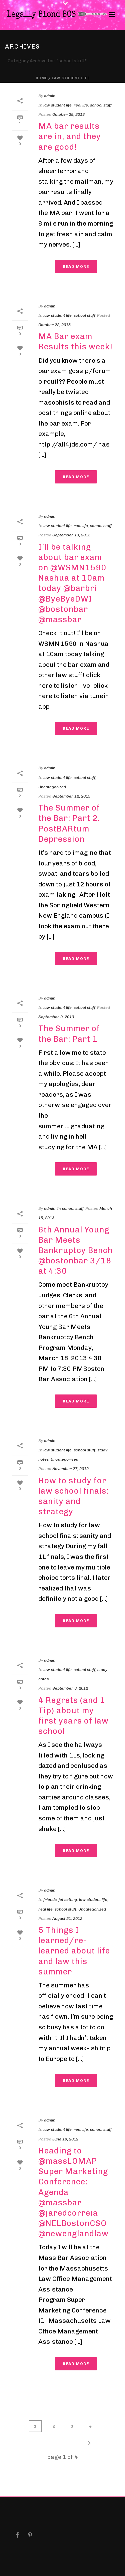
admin (49, 95)
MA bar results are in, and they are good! (69, 136)
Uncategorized (52, 787)
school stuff (101, 105)
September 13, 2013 (71, 535)
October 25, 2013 (68, 114)
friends (50, 1899)
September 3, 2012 (70, 1688)
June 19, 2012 (65, 2139)
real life (81, 105)
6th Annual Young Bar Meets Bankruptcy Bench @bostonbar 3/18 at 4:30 (75, 1250)
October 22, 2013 (54, 324)
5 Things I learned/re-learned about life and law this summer (74, 1950)
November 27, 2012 (70, 1468)
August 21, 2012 (67, 1918)
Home (41, 78)
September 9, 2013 (56, 1016)
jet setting (68, 1899)
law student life (71, 78)
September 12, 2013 (71, 796)
